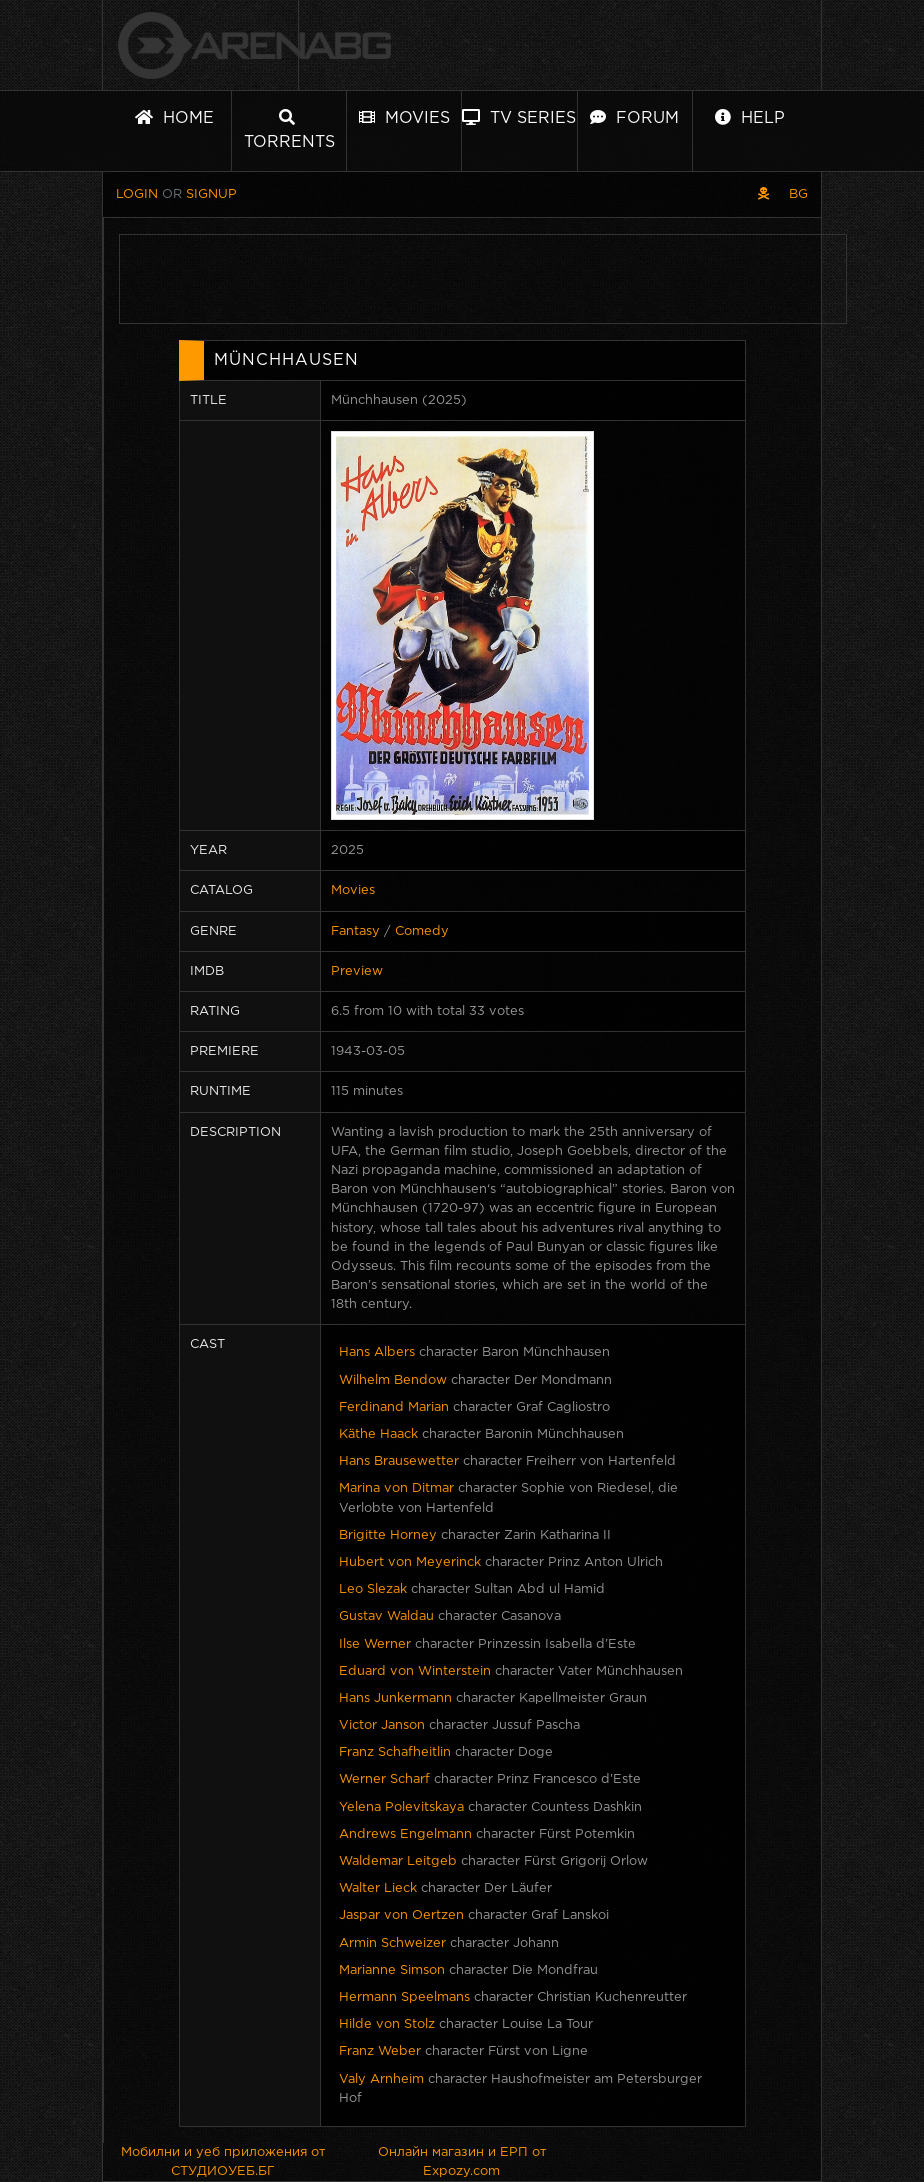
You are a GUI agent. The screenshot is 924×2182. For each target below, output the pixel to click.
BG (798, 194)
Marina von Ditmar (396, 1488)
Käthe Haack (378, 1434)
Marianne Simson (392, 1970)
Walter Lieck (378, 1888)
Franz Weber (380, 2051)
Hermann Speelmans (404, 1997)
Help (750, 117)
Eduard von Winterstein (415, 1671)
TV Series (519, 117)
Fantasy (355, 931)
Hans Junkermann (395, 1698)
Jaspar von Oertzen (401, 1915)
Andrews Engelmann (405, 1834)
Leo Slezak (373, 1589)
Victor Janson (382, 1725)
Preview (357, 971)
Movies (404, 117)
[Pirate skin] (763, 194)
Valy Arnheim (381, 2079)
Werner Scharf (384, 1779)
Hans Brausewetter (399, 1461)
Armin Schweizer (392, 1943)
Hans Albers (377, 1352)
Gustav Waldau (386, 1616)
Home (174, 117)
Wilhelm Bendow (393, 1380)
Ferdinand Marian (394, 1407)
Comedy (422, 931)
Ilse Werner (375, 1644)
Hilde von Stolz (387, 2024)
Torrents (289, 129)
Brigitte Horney (388, 1535)
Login (137, 194)
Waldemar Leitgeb (398, 1861)
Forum (634, 117)
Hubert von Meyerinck (410, 1562)
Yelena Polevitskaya (401, 1807)
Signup (211, 194)
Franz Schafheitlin (395, 1752)
